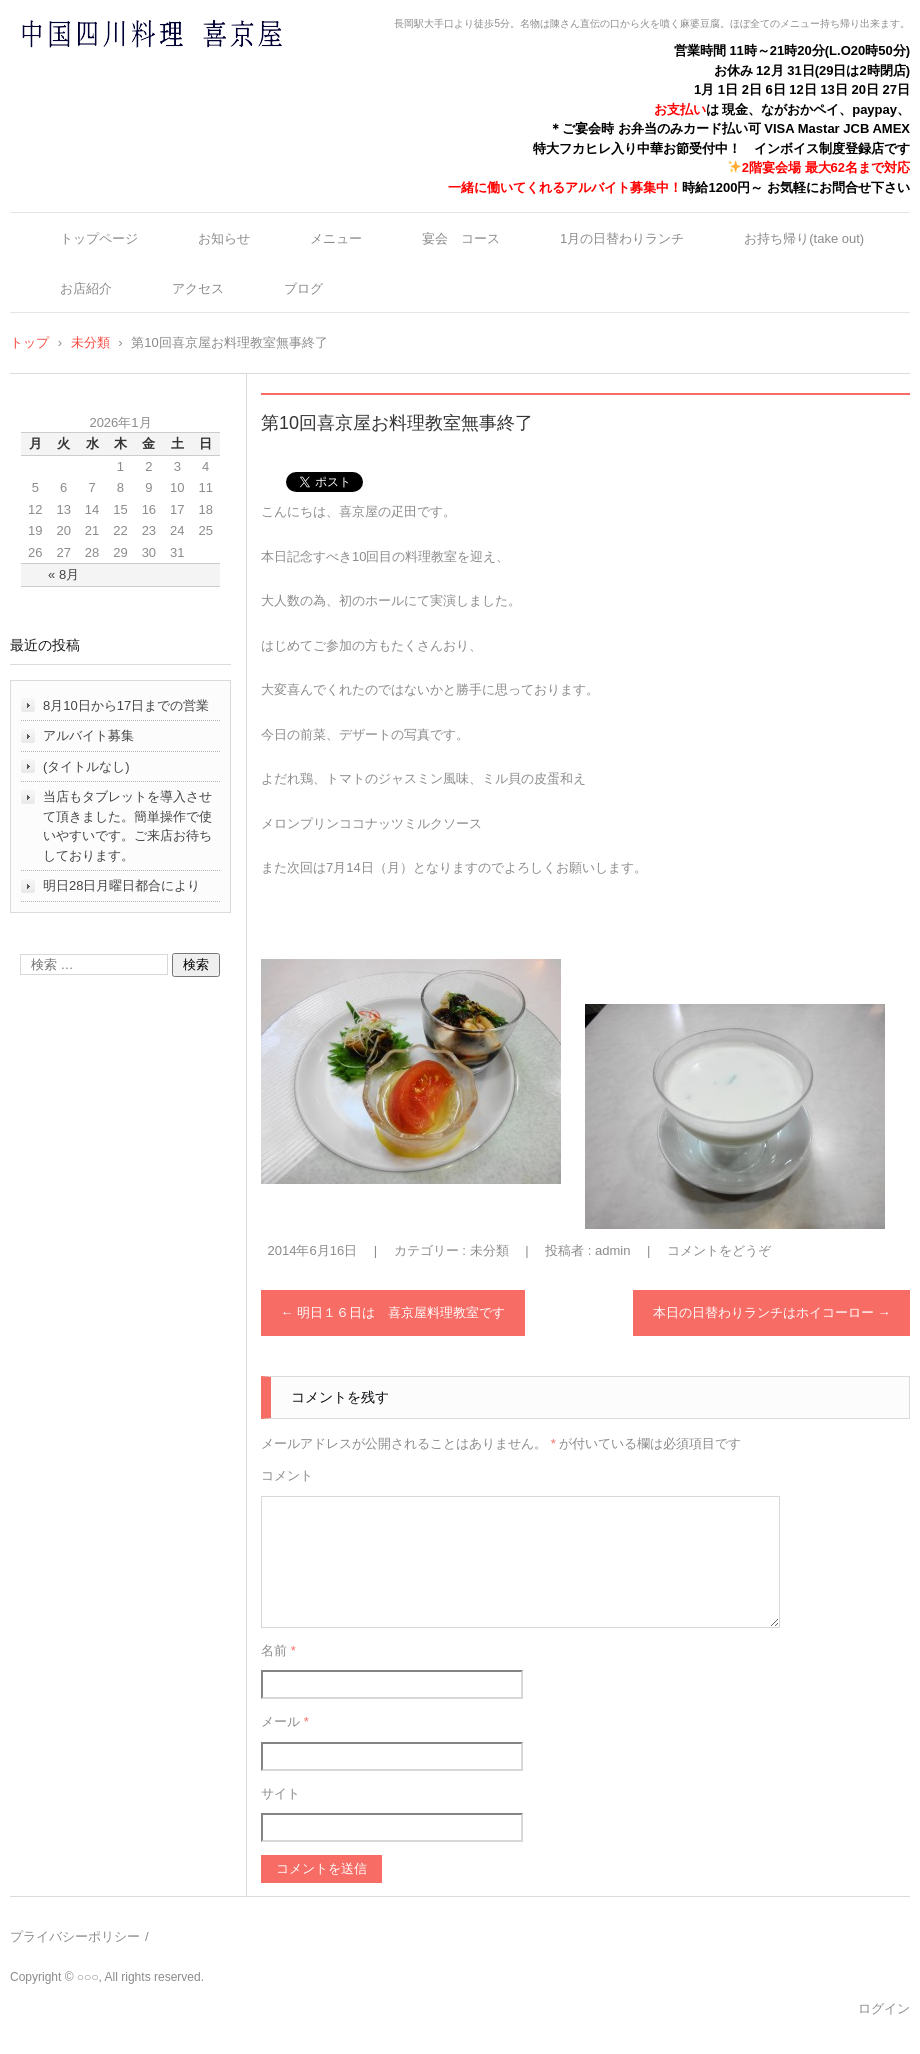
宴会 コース (461, 238)
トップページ (99, 238)
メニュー (336, 238)
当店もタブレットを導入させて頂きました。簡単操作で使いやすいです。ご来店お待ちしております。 (127, 826)
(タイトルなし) (86, 766)
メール (285, 1721)
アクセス (198, 288)
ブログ (303, 288)
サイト (280, 1793)
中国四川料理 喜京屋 (99, 72)
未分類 (489, 1250)
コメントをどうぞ (719, 1250)
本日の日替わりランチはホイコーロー (772, 1312)
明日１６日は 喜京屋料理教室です (393, 1312)
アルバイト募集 (88, 735)
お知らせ (224, 238)
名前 (278, 1650)
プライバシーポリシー (75, 1936)
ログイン (884, 2008)
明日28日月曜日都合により (121, 885)
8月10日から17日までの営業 (126, 705)
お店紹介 (86, 288)
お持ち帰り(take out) (804, 238)
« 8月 (63, 574)
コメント (287, 1475)
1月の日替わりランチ (622, 238)
